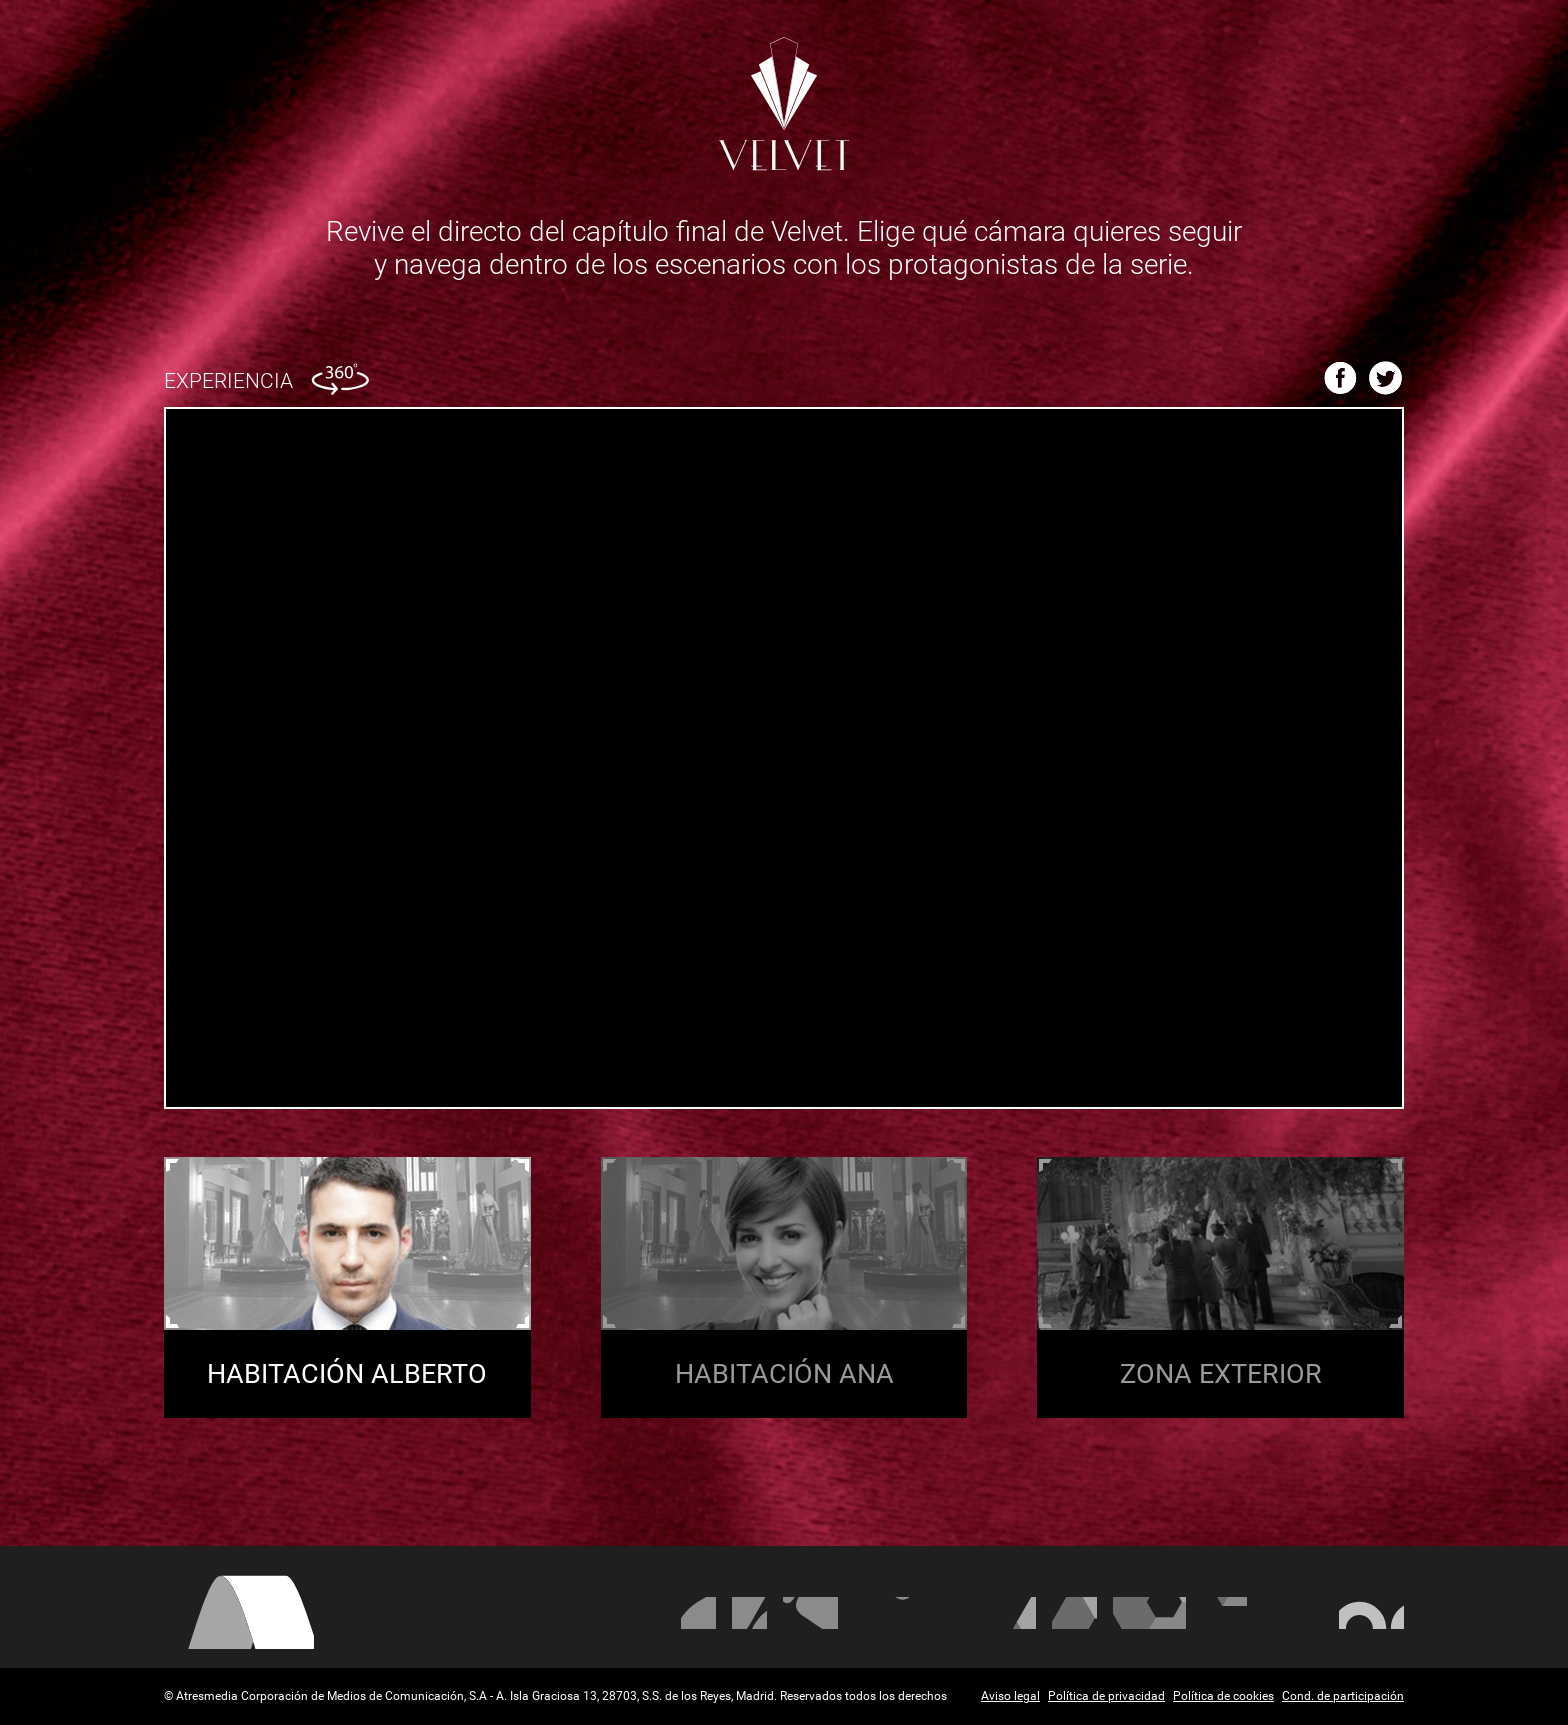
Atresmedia (239, 1611)
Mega (952, 1613)
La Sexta (749, 1613)
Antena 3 (698, 1613)
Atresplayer (1293, 1613)
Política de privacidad (1106, 1696)
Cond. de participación (1343, 1696)
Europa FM (1149, 1613)
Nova (881, 1613)
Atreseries (1016, 1613)
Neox (810, 1613)
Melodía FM (1224, 1613)
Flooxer (1371, 1613)
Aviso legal (1010, 1696)
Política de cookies (1223, 1696)
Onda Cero (1074, 1613)
